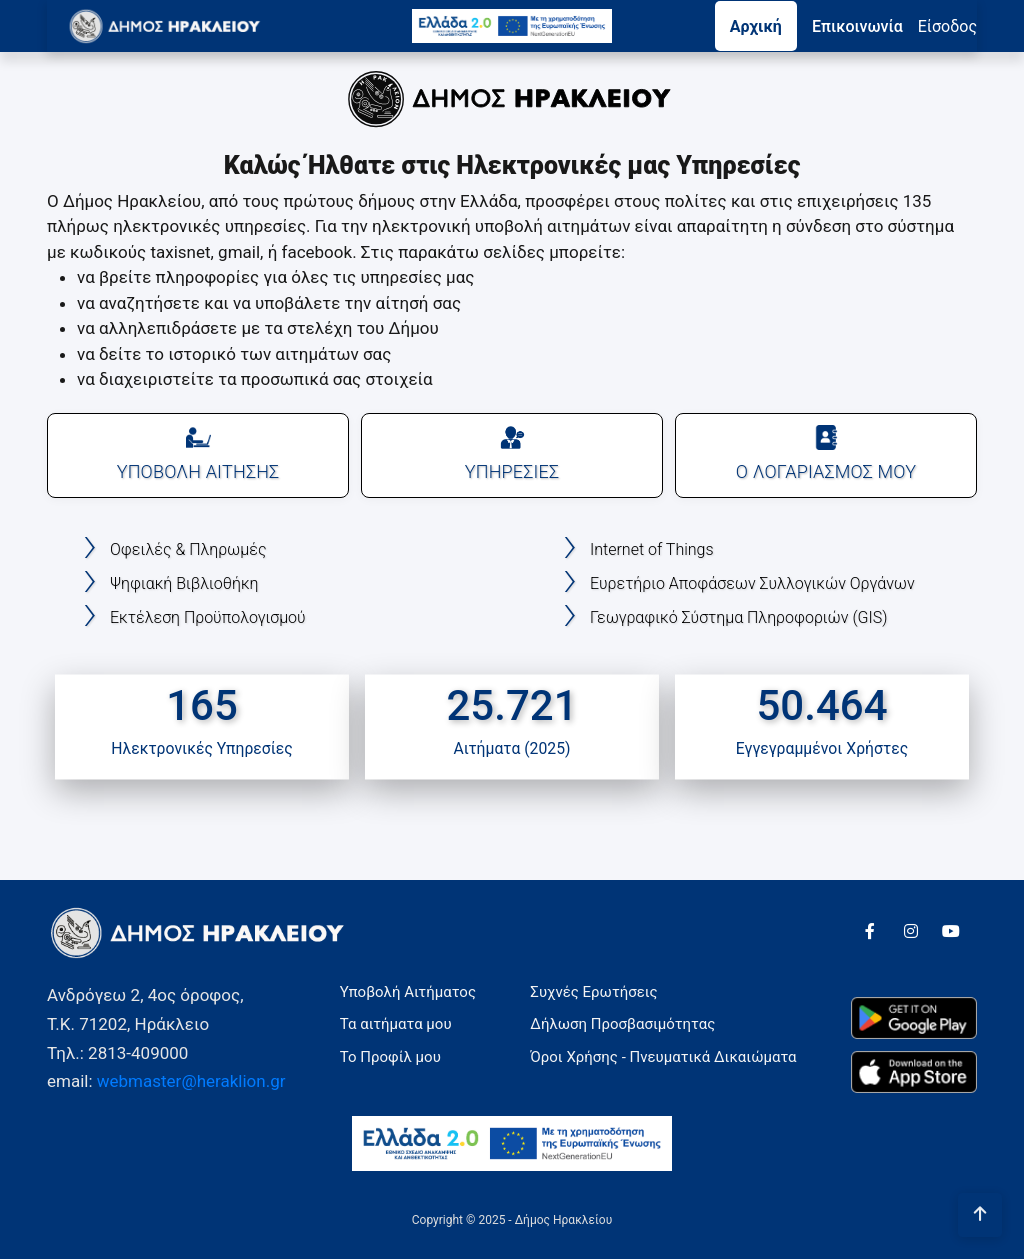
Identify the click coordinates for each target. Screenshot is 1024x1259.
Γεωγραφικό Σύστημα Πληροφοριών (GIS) (738, 617)
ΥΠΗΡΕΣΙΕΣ (512, 453)
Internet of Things (652, 549)
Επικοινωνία (857, 26)
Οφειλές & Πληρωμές (188, 549)
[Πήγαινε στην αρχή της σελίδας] (980, 1215)
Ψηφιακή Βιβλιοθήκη (184, 583)
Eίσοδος (947, 26)
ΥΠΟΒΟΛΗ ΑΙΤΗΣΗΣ (198, 453)
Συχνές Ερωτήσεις (593, 992)
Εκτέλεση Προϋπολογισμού (208, 617)
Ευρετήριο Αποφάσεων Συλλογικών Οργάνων (752, 583)
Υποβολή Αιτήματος (408, 992)
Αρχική (756, 26)
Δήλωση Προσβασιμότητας (622, 1024)
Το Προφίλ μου (390, 1057)
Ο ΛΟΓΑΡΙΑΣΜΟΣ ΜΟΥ (826, 453)
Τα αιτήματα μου (396, 1024)
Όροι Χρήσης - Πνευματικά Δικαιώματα (663, 1057)
